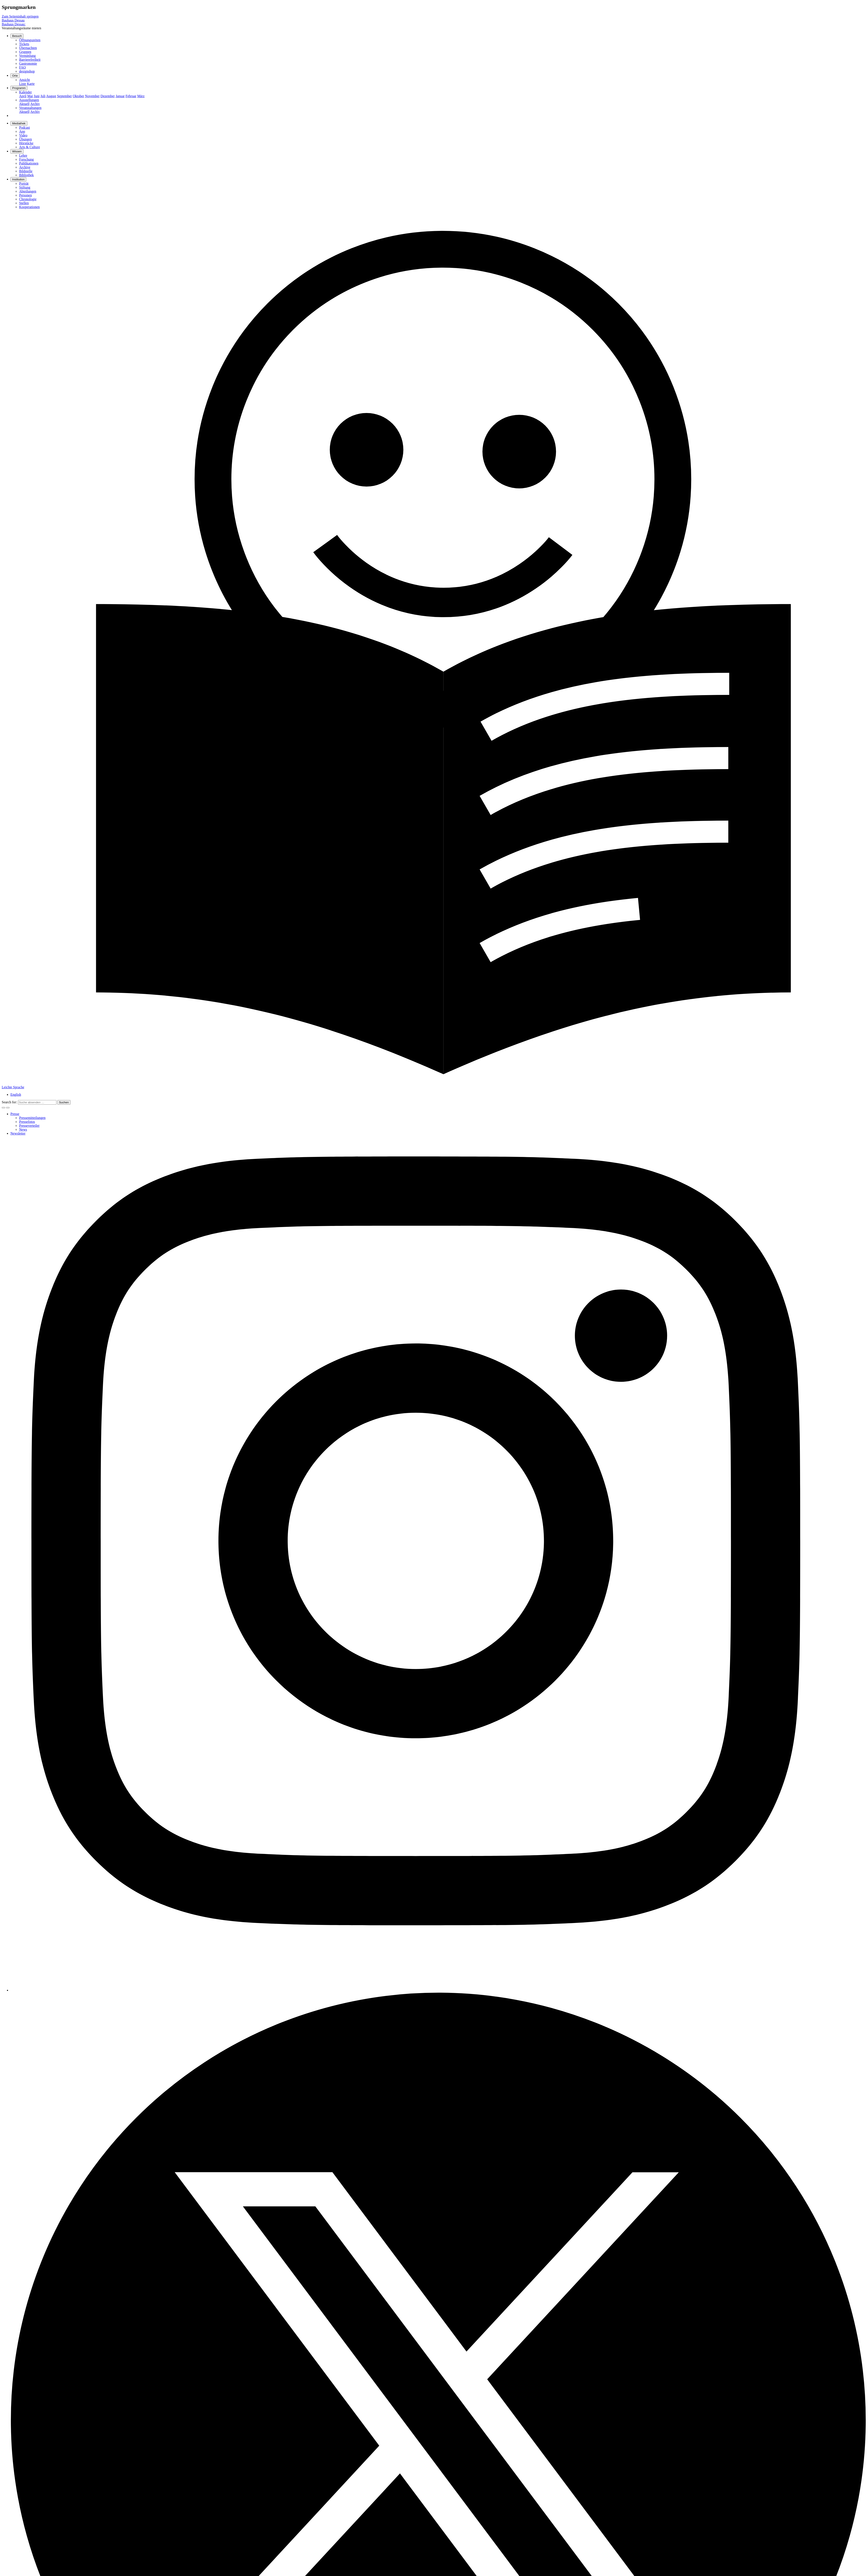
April (22, 96)
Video (23, 135)
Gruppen (25, 52)
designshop (27, 71)
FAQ (22, 67)
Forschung (26, 159)
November (92, 96)
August (51, 96)
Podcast (24, 127)
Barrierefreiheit (30, 59)
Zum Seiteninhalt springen (20, 16)
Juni (37, 96)
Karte (31, 84)
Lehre (23, 155)
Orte (15, 75)
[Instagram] (438, 1990)
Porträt (24, 183)
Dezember (107, 96)
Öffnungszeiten (29, 40)
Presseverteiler (29, 1125)
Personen (25, 195)
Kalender (25, 92)
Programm (19, 88)
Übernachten (28, 48)
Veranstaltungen (30, 108)
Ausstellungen (29, 100)
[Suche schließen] (8, 1107)
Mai (30, 96)
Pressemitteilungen (32, 1118)
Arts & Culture (29, 147)
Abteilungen (27, 191)
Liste (22, 84)
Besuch (17, 36)
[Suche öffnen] (3, 1107)
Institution (18, 179)
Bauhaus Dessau (13, 20)
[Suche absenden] (64, 1102)
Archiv (35, 104)
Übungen (25, 139)
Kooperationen (29, 207)
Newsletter (17, 1133)
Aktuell (24, 104)
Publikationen (28, 163)
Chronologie (27, 199)
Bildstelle (25, 171)
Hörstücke (26, 143)
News (23, 1129)
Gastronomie (28, 63)
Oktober (78, 96)
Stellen (24, 203)
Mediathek (19, 123)
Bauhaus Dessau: (14, 24)
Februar (131, 96)
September (64, 96)
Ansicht (24, 80)
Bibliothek (26, 175)
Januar (120, 96)
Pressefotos (27, 1122)
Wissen (17, 151)
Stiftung (24, 187)
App (22, 131)
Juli (42, 96)
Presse (14, 1114)
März (141, 96)
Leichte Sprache (13, 1087)
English (15, 1094)
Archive (24, 167)
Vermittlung (27, 56)
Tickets (24, 44)
